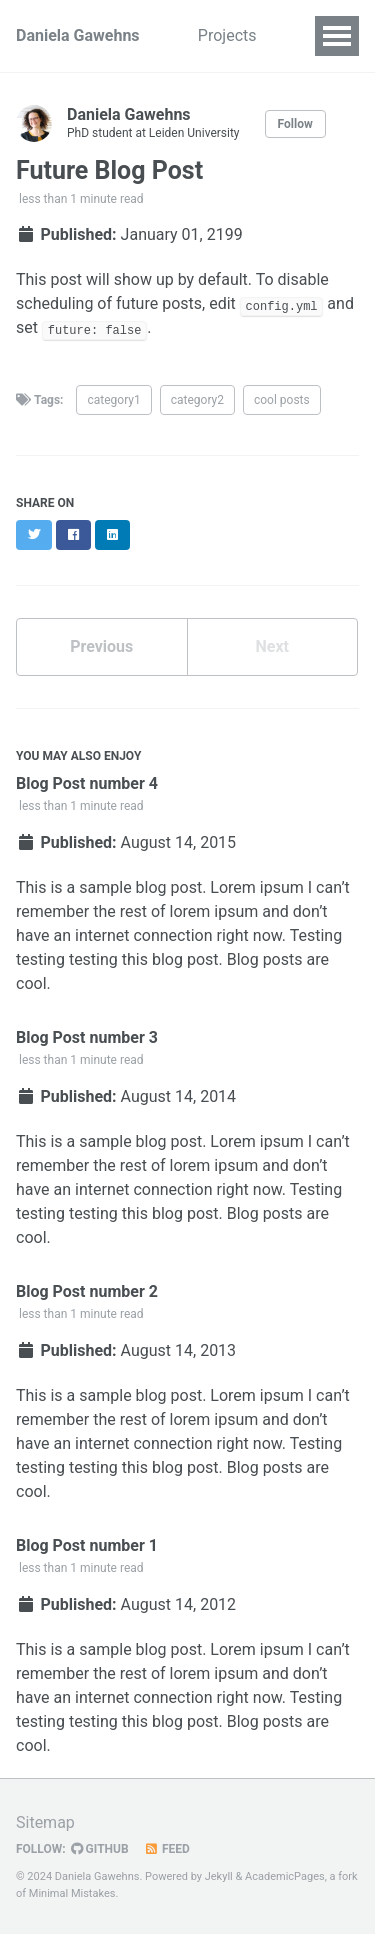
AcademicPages (285, 1876)
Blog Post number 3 (87, 1037)
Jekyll (219, 1876)
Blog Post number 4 (87, 783)
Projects (233, 35)
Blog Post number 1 (87, 1545)
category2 (197, 400)
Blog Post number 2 (87, 1291)
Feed (167, 1849)
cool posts (282, 400)
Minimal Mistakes (72, 1893)
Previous (101, 646)
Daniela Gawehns (78, 35)
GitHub (100, 1849)
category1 (113, 400)
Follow (295, 124)
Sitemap (45, 1822)
